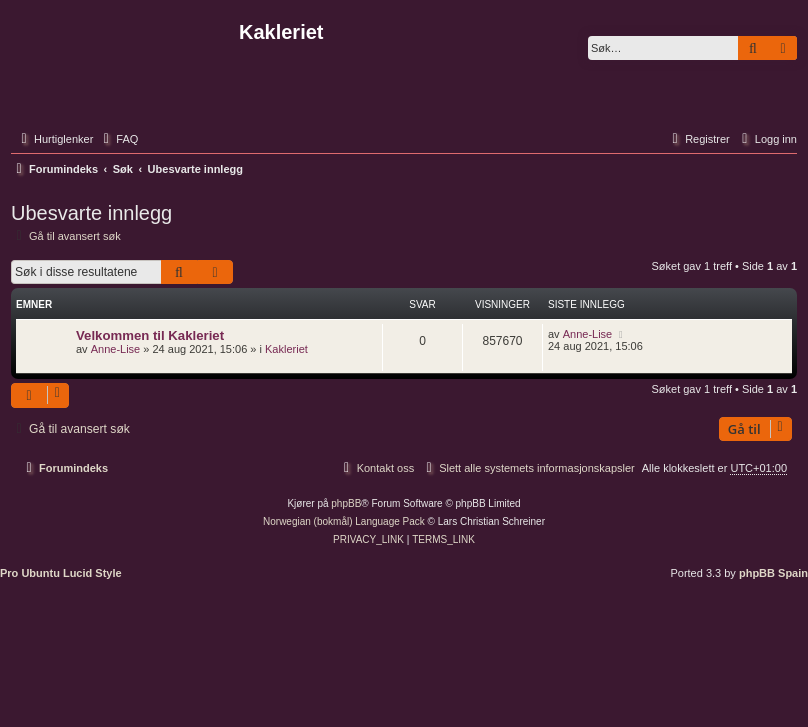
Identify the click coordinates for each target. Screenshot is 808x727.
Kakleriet (286, 349)
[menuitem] (118, 139)
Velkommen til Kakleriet (150, 335)
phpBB (346, 503)
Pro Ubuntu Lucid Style (61, 573)
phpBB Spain (773, 573)
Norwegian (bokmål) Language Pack (344, 521)
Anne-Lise (116, 349)
